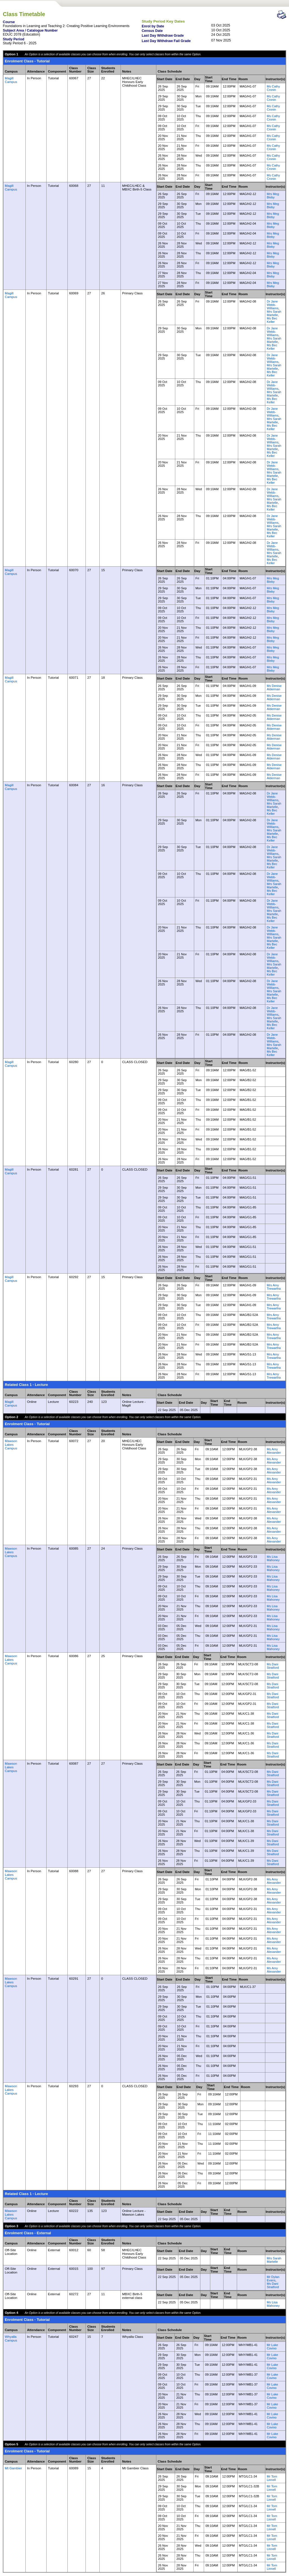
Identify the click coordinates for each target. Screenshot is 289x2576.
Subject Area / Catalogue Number (30, 30)
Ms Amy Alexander (274, 1450)
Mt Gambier (13, 2468)
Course (9, 22)
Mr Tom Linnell (272, 2478)
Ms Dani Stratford (273, 1665)
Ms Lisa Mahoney (273, 1558)
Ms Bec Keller (272, 320)
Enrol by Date (153, 26)
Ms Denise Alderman (274, 687)
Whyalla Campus (11, 2338)
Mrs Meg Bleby (273, 195)
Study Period (13, 39)
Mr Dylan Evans (273, 2278)
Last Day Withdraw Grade (163, 36)
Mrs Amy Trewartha (274, 1286)
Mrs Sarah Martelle (274, 313)
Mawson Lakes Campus (11, 1444)
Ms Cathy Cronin (273, 88)
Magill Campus (11, 80)
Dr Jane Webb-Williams (272, 305)
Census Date (152, 31)
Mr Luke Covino (272, 2346)
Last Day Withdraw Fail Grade (166, 41)
